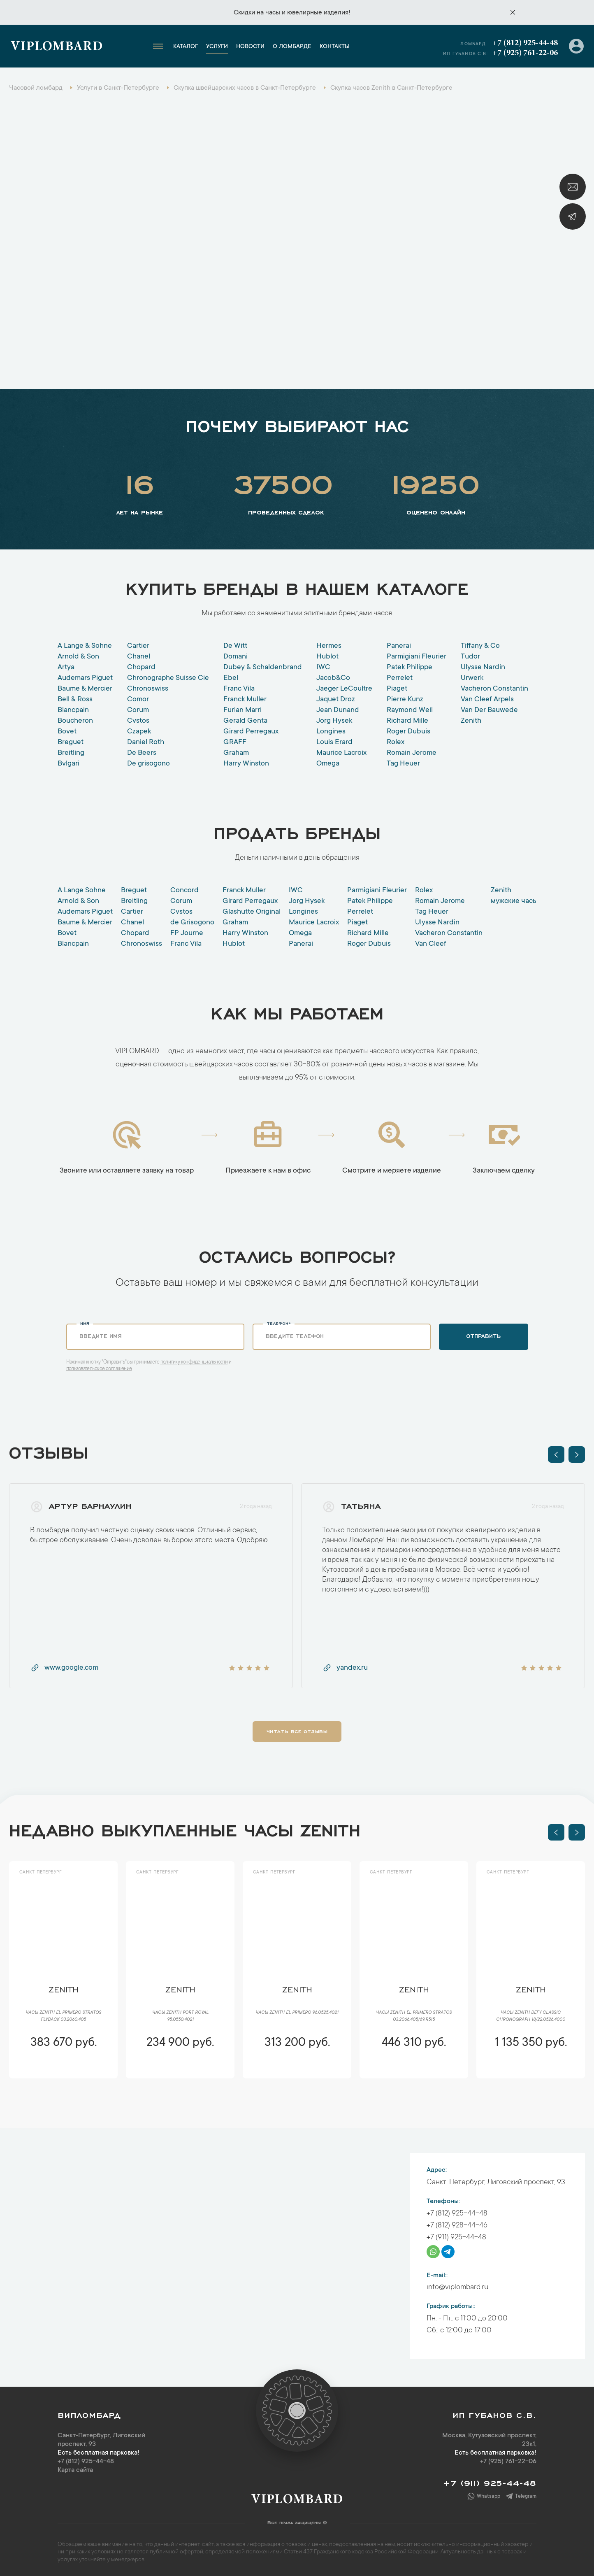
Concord (184, 891)
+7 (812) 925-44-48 (525, 43)
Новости (250, 47)
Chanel (138, 657)
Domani (235, 657)
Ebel (230, 678)
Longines (331, 732)
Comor (138, 700)
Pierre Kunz (405, 700)
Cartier (138, 646)
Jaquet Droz (335, 700)
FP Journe (186, 933)
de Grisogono (192, 923)
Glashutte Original (252, 912)
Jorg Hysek (334, 721)
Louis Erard (334, 742)
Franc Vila (239, 689)
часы (272, 12)
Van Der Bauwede (489, 710)
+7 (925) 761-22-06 (525, 53)
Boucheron (75, 721)
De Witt (235, 646)
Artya (66, 667)
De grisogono (148, 764)
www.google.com (64, 1668)
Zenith (471, 721)
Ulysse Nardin (483, 667)
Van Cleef (430, 944)
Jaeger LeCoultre (344, 689)
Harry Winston (246, 764)
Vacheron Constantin (494, 689)
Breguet (71, 742)
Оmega (300, 933)
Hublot (327, 657)
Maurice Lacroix (341, 753)
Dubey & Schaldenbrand (262, 667)
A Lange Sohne (82, 891)
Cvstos (138, 721)
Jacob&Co (333, 678)
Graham (236, 753)
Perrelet (400, 678)
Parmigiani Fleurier (416, 657)
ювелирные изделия (317, 12)
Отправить (483, 1335)
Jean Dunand (337, 710)
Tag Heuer (403, 764)
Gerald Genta (245, 721)
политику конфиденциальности (194, 1362)
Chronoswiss (147, 689)
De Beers (141, 753)
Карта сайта (75, 2470)
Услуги (217, 47)
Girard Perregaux (250, 732)
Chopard (141, 667)
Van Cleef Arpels (487, 700)
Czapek (139, 732)
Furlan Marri (242, 710)
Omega (327, 764)
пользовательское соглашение (99, 1369)
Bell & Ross (75, 700)
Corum (138, 710)
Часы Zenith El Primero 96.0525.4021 (297, 2013)
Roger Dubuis (408, 732)
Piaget (397, 689)
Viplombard (56, 47)
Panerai (399, 646)
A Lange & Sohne (85, 646)
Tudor (470, 657)
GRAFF (234, 742)
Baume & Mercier (85, 689)
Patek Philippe (409, 667)
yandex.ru (345, 1668)
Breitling (71, 753)
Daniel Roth (145, 742)
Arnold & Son (78, 657)
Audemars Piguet (85, 678)
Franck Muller (245, 700)
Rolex (395, 742)
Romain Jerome (411, 753)
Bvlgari (68, 764)
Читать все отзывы (297, 1731)
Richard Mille (407, 721)
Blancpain (73, 710)
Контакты (335, 47)
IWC (323, 667)
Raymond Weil (410, 710)
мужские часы (514, 901)
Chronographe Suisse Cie (168, 678)
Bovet (67, 732)
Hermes (328, 646)
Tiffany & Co (480, 646)
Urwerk (472, 678)
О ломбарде (292, 47)
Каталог (185, 47)
